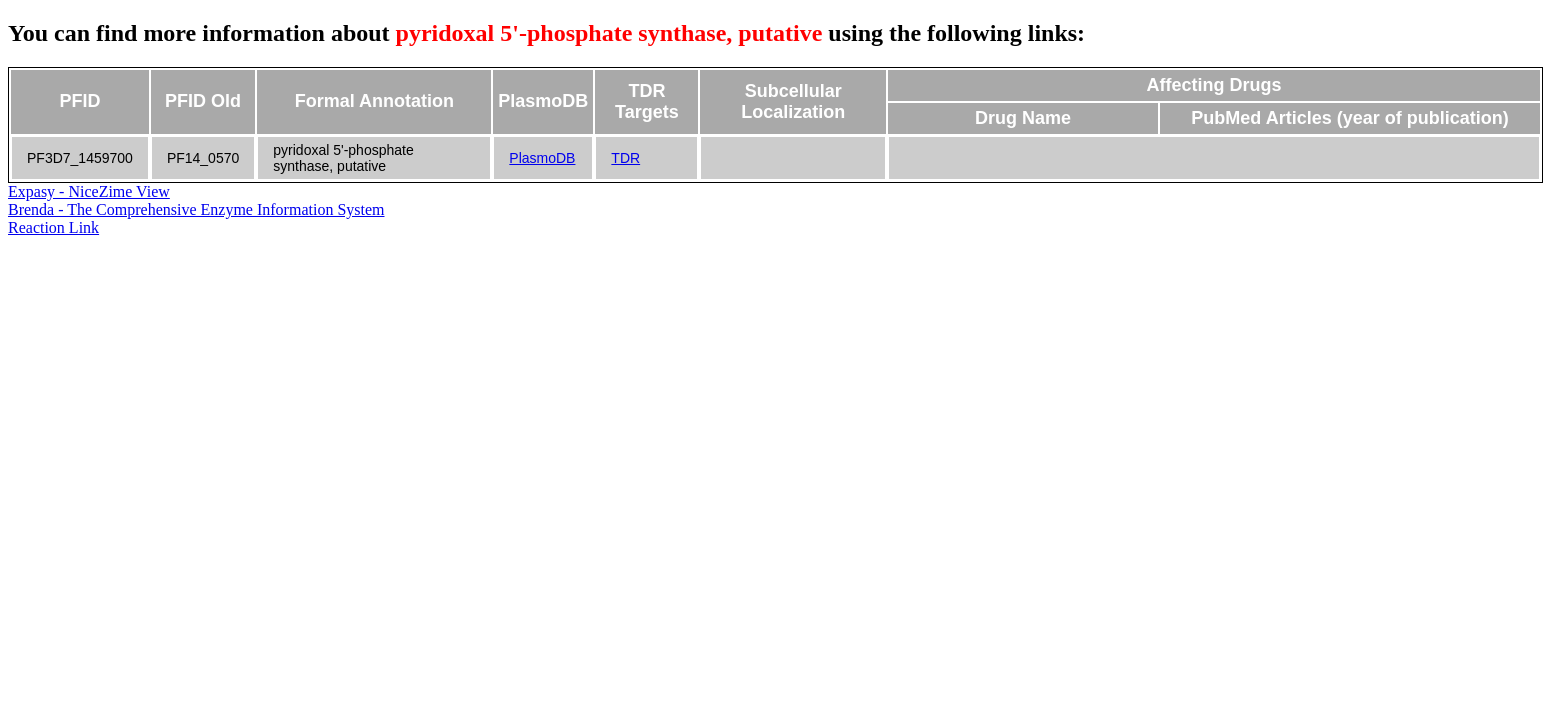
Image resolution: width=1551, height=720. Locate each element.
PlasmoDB (542, 158)
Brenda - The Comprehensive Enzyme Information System (196, 209)
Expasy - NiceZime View (89, 191)
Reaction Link (53, 227)
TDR (625, 158)
